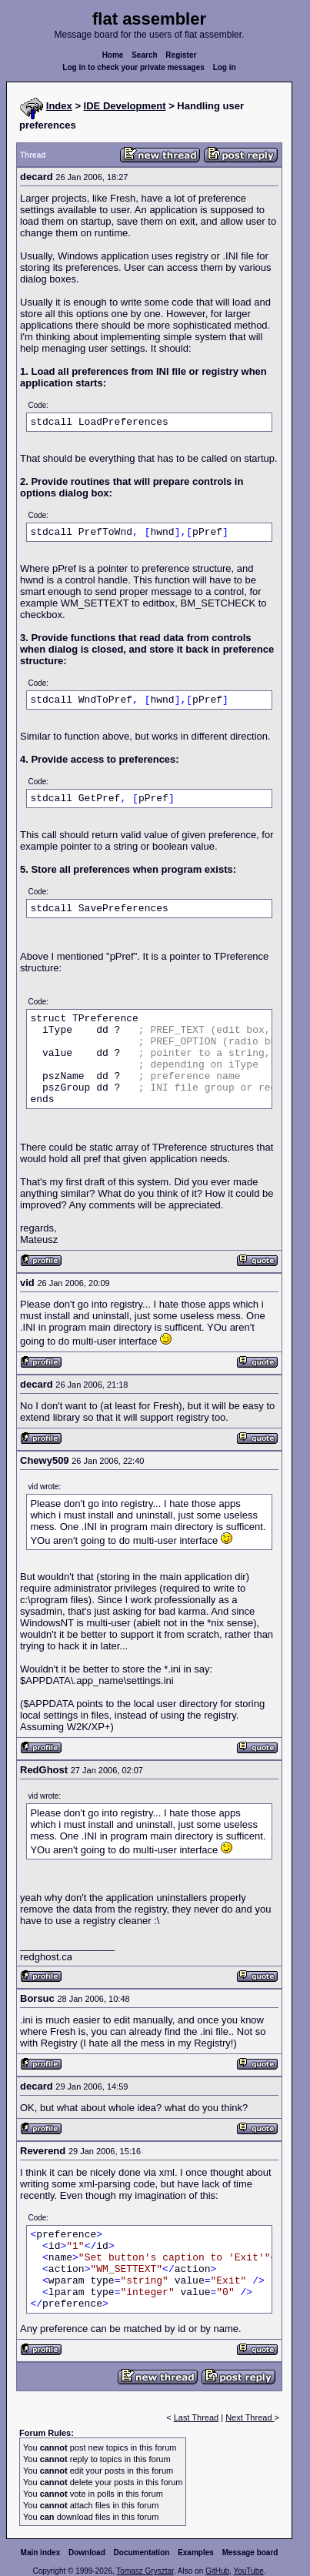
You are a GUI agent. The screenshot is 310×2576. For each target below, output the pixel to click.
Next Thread (249, 2417)
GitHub (217, 2571)
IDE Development (125, 106)
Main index (41, 2552)
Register (180, 55)
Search (144, 55)
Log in (224, 67)
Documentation (142, 2552)
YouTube (248, 2571)
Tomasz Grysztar (144, 2571)
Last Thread (196, 2417)
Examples (196, 2552)
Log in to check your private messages (133, 67)
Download (86, 2552)
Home (113, 55)
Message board (250, 2552)
